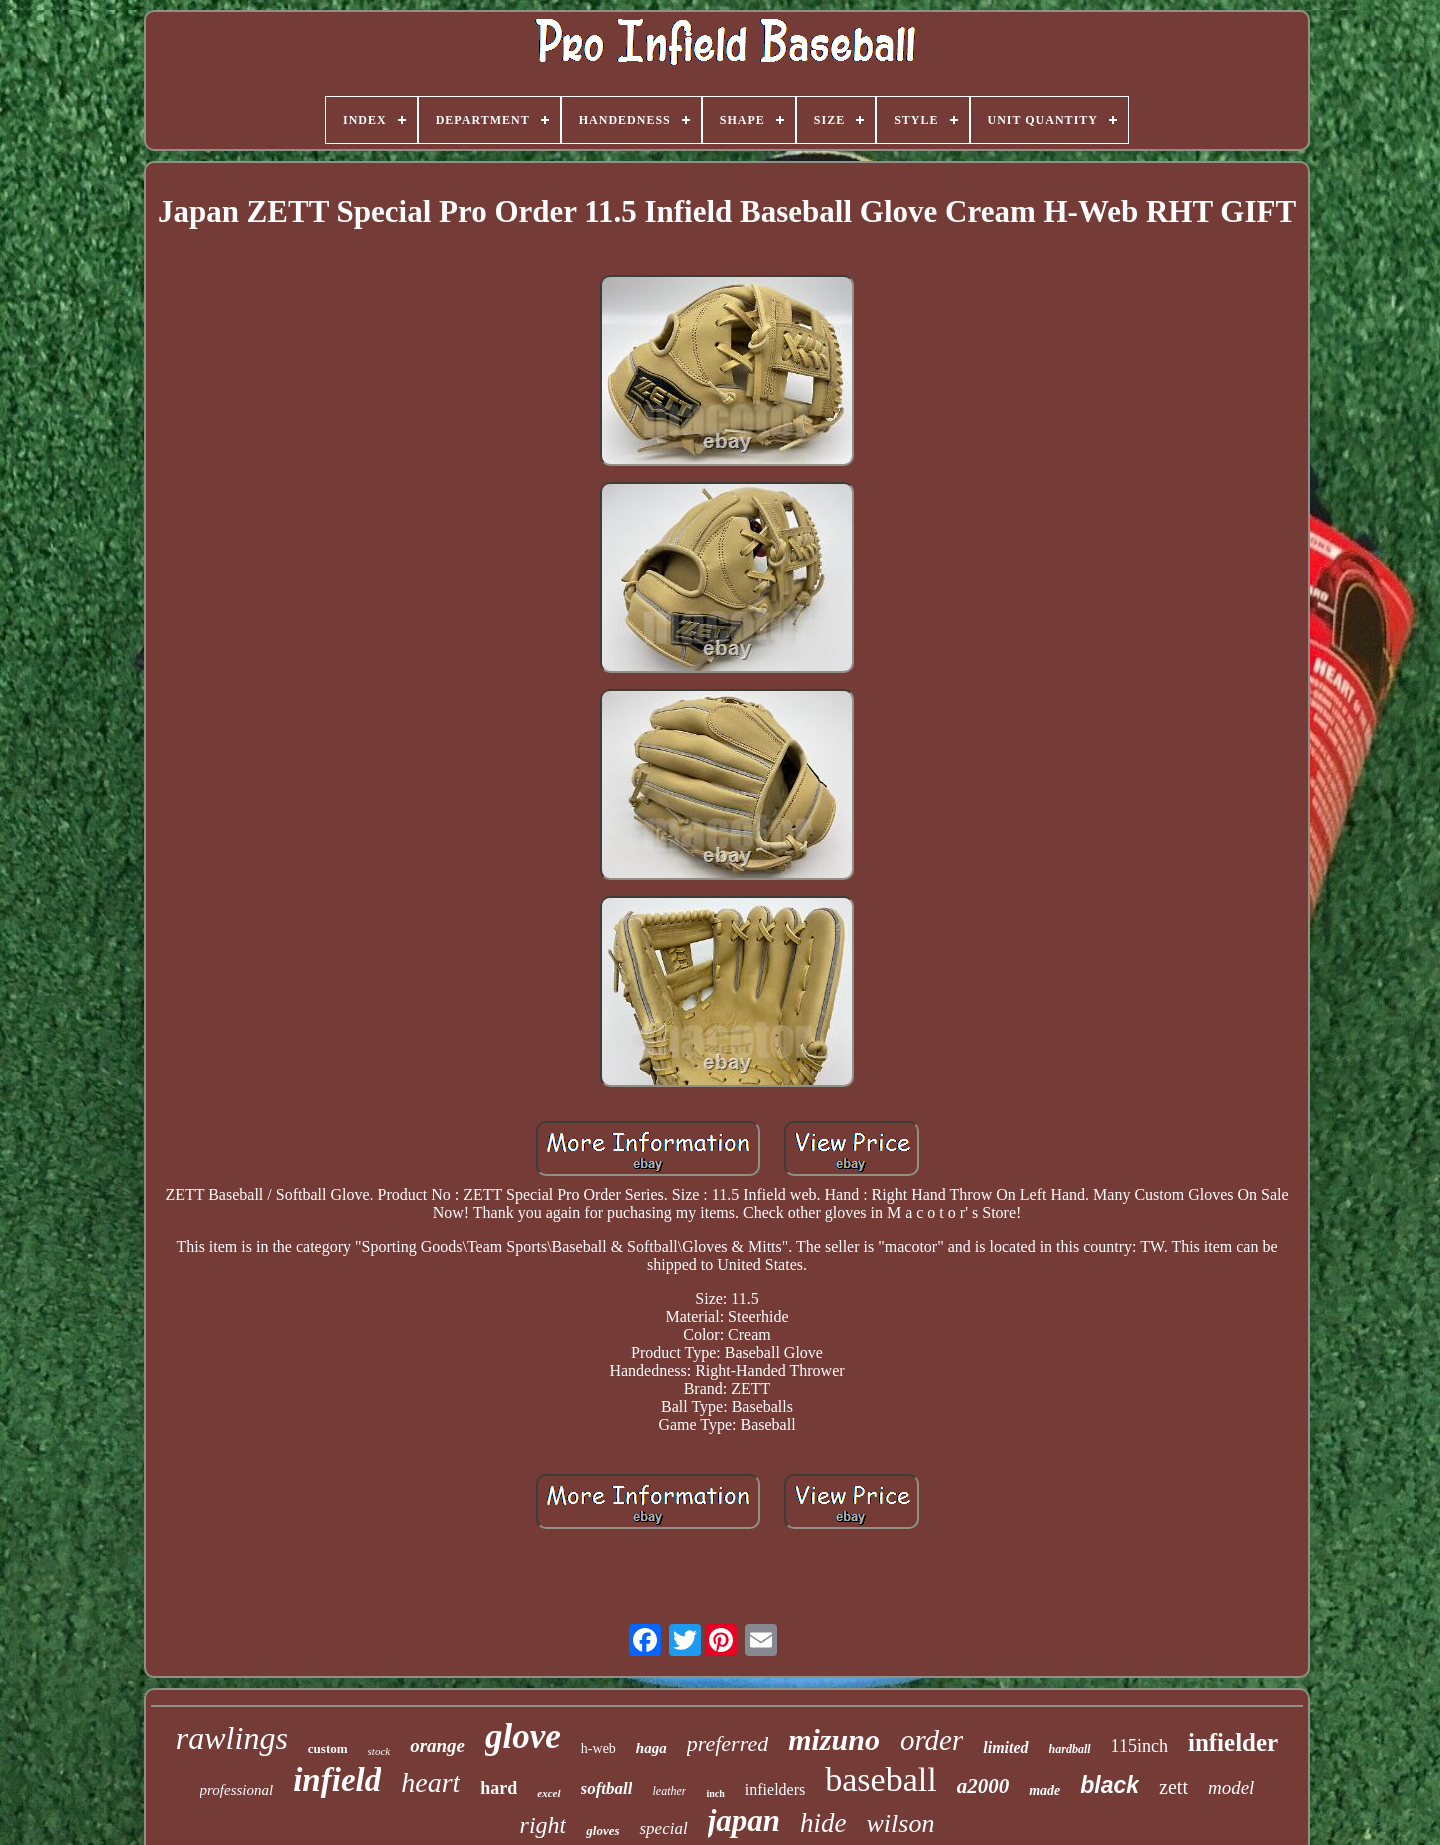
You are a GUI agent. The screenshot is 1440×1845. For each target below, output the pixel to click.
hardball (1070, 1749)
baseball (880, 1779)
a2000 (983, 1786)
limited (1005, 1747)
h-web (598, 1748)
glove (523, 1736)
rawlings (232, 1738)
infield (337, 1780)
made (1044, 1790)
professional (237, 1790)
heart (430, 1782)
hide (823, 1823)
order (931, 1740)
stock (379, 1751)
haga (651, 1748)
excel (548, 1793)
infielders (775, 1789)
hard (498, 1788)
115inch (1139, 1746)
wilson (901, 1823)
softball (607, 1788)
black (1109, 1785)
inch (715, 1793)
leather (669, 1791)
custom (328, 1748)
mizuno (834, 1739)
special (663, 1828)
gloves (602, 1830)
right (543, 1825)
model (1231, 1787)
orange (437, 1745)
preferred (727, 1743)
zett (1173, 1787)
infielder (1233, 1742)
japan (744, 1820)
